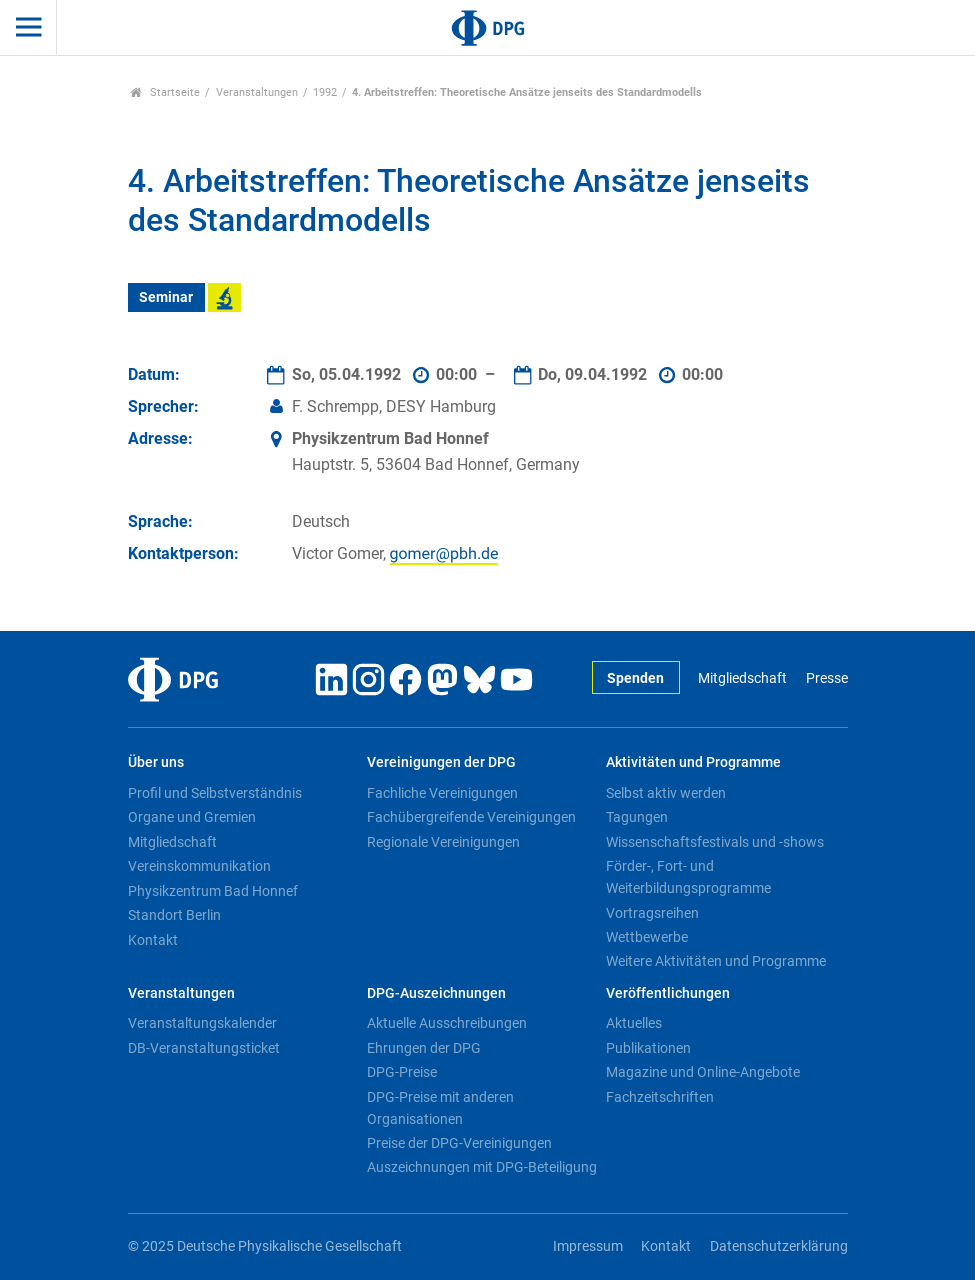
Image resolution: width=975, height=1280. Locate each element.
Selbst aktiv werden (666, 793)
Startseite (165, 92)
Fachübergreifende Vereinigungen (471, 817)
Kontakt (153, 940)
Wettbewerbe (647, 937)
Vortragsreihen (652, 913)
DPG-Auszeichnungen (436, 993)
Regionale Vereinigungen (443, 842)
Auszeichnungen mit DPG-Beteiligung (482, 1167)
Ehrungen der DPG (424, 1048)
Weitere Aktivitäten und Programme (716, 961)
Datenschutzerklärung (779, 1246)
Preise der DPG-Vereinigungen (459, 1143)
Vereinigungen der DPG (441, 762)
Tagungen (637, 817)
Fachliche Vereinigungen (442, 793)
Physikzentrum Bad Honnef (213, 891)
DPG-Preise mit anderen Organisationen (440, 1108)
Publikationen (648, 1048)
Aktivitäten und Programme (693, 762)
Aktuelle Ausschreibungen (447, 1023)
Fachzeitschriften (660, 1097)
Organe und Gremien (192, 817)
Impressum (588, 1246)
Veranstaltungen (257, 92)
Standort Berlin (174, 915)
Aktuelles (634, 1023)
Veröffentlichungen (668, 993)
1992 (325, 92)
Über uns (156, 762)
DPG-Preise (402, 1072)
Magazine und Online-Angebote (703, 1072)
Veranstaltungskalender (202, 1023)
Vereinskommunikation (199, 866)
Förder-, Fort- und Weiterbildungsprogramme (688, 877)
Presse (827, 678)
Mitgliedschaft (742, 678)
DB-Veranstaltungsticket (204, 1048)
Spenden (635, 678)
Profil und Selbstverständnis (215, 793)
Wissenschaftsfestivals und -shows (715, 842)
